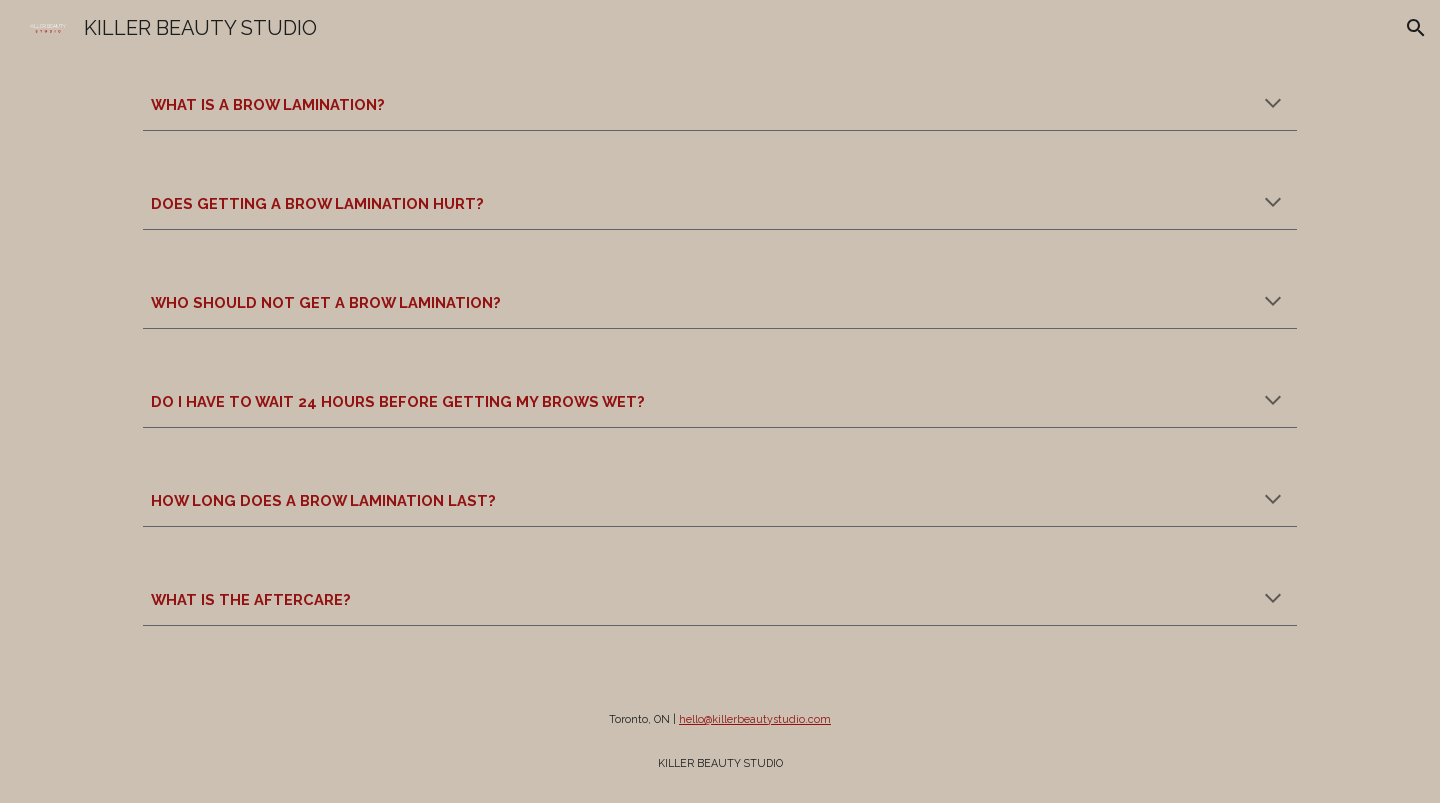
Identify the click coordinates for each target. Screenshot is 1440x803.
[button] (1416, 28)
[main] (720, 105)
